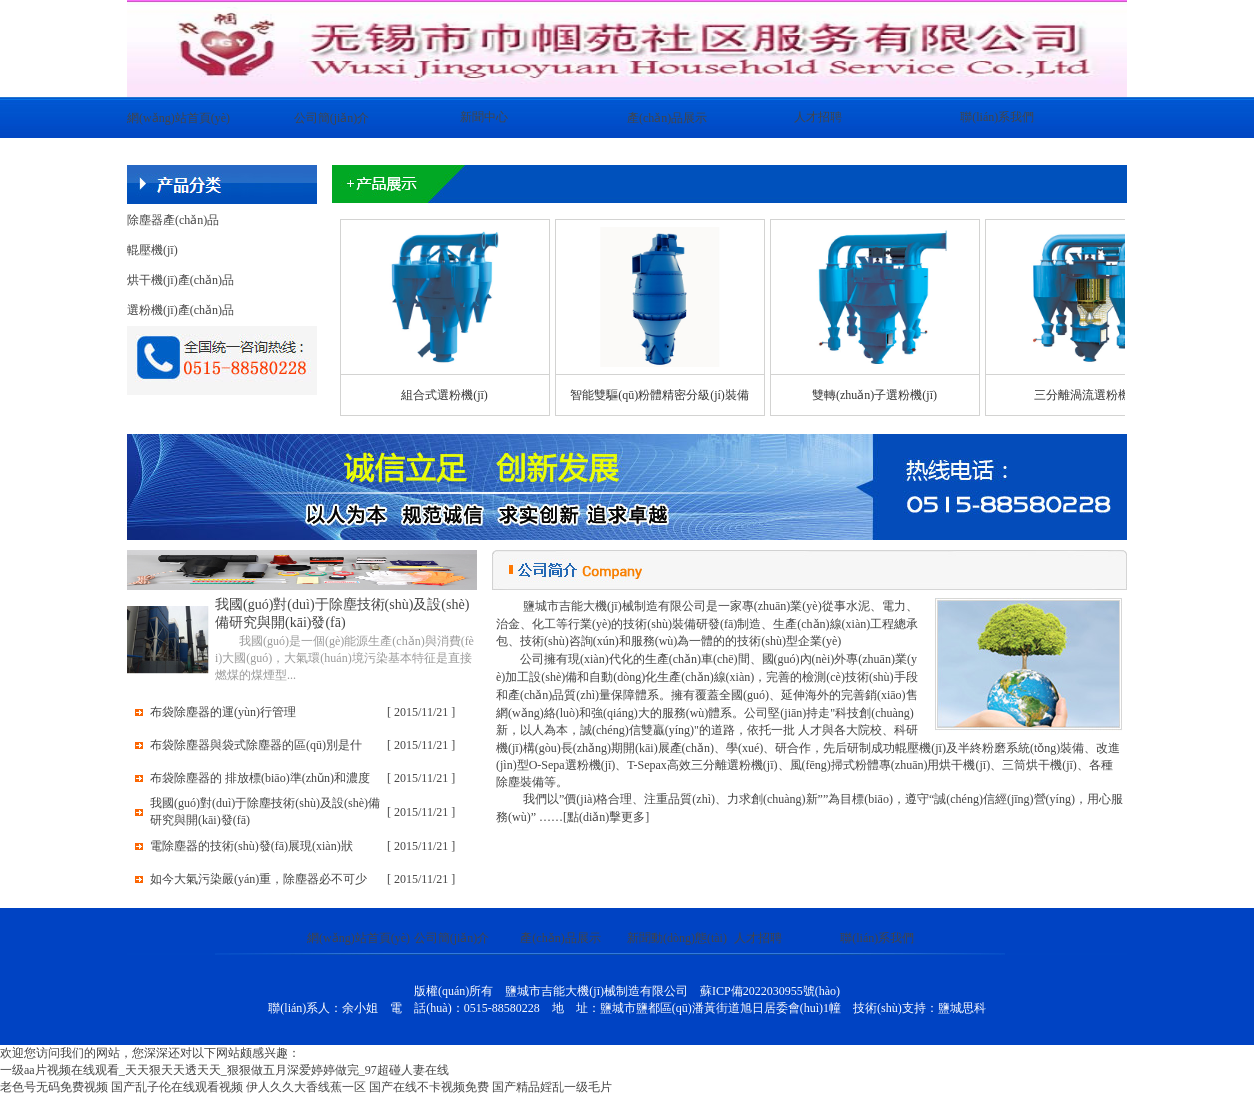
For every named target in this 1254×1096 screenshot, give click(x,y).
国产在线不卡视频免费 (429, 1087)
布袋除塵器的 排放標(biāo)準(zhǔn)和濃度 (260, 778)
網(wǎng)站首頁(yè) (178, 118)
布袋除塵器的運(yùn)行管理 (223, 712)
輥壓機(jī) (152, 250)
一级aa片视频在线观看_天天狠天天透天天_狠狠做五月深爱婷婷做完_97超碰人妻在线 (224, 1070)
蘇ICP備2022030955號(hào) (770, 991)
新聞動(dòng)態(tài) (677, 938)
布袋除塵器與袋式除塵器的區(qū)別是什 (256, 745)
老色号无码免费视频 (54, 1087)
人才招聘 (818, 117)
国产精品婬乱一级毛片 (552, 1087)
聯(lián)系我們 (997, 117)
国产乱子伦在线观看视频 (177, 1087)
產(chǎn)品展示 (667, 118)
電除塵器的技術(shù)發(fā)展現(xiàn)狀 (251, 846)
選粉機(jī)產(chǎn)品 (180, 310)
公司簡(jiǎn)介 (332, 118)
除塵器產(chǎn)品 (173, 220)
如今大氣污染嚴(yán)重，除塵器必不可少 (258, 879)
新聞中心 (484, 117)
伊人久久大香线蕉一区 (306, 1087)
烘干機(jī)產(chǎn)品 (180, 280)
